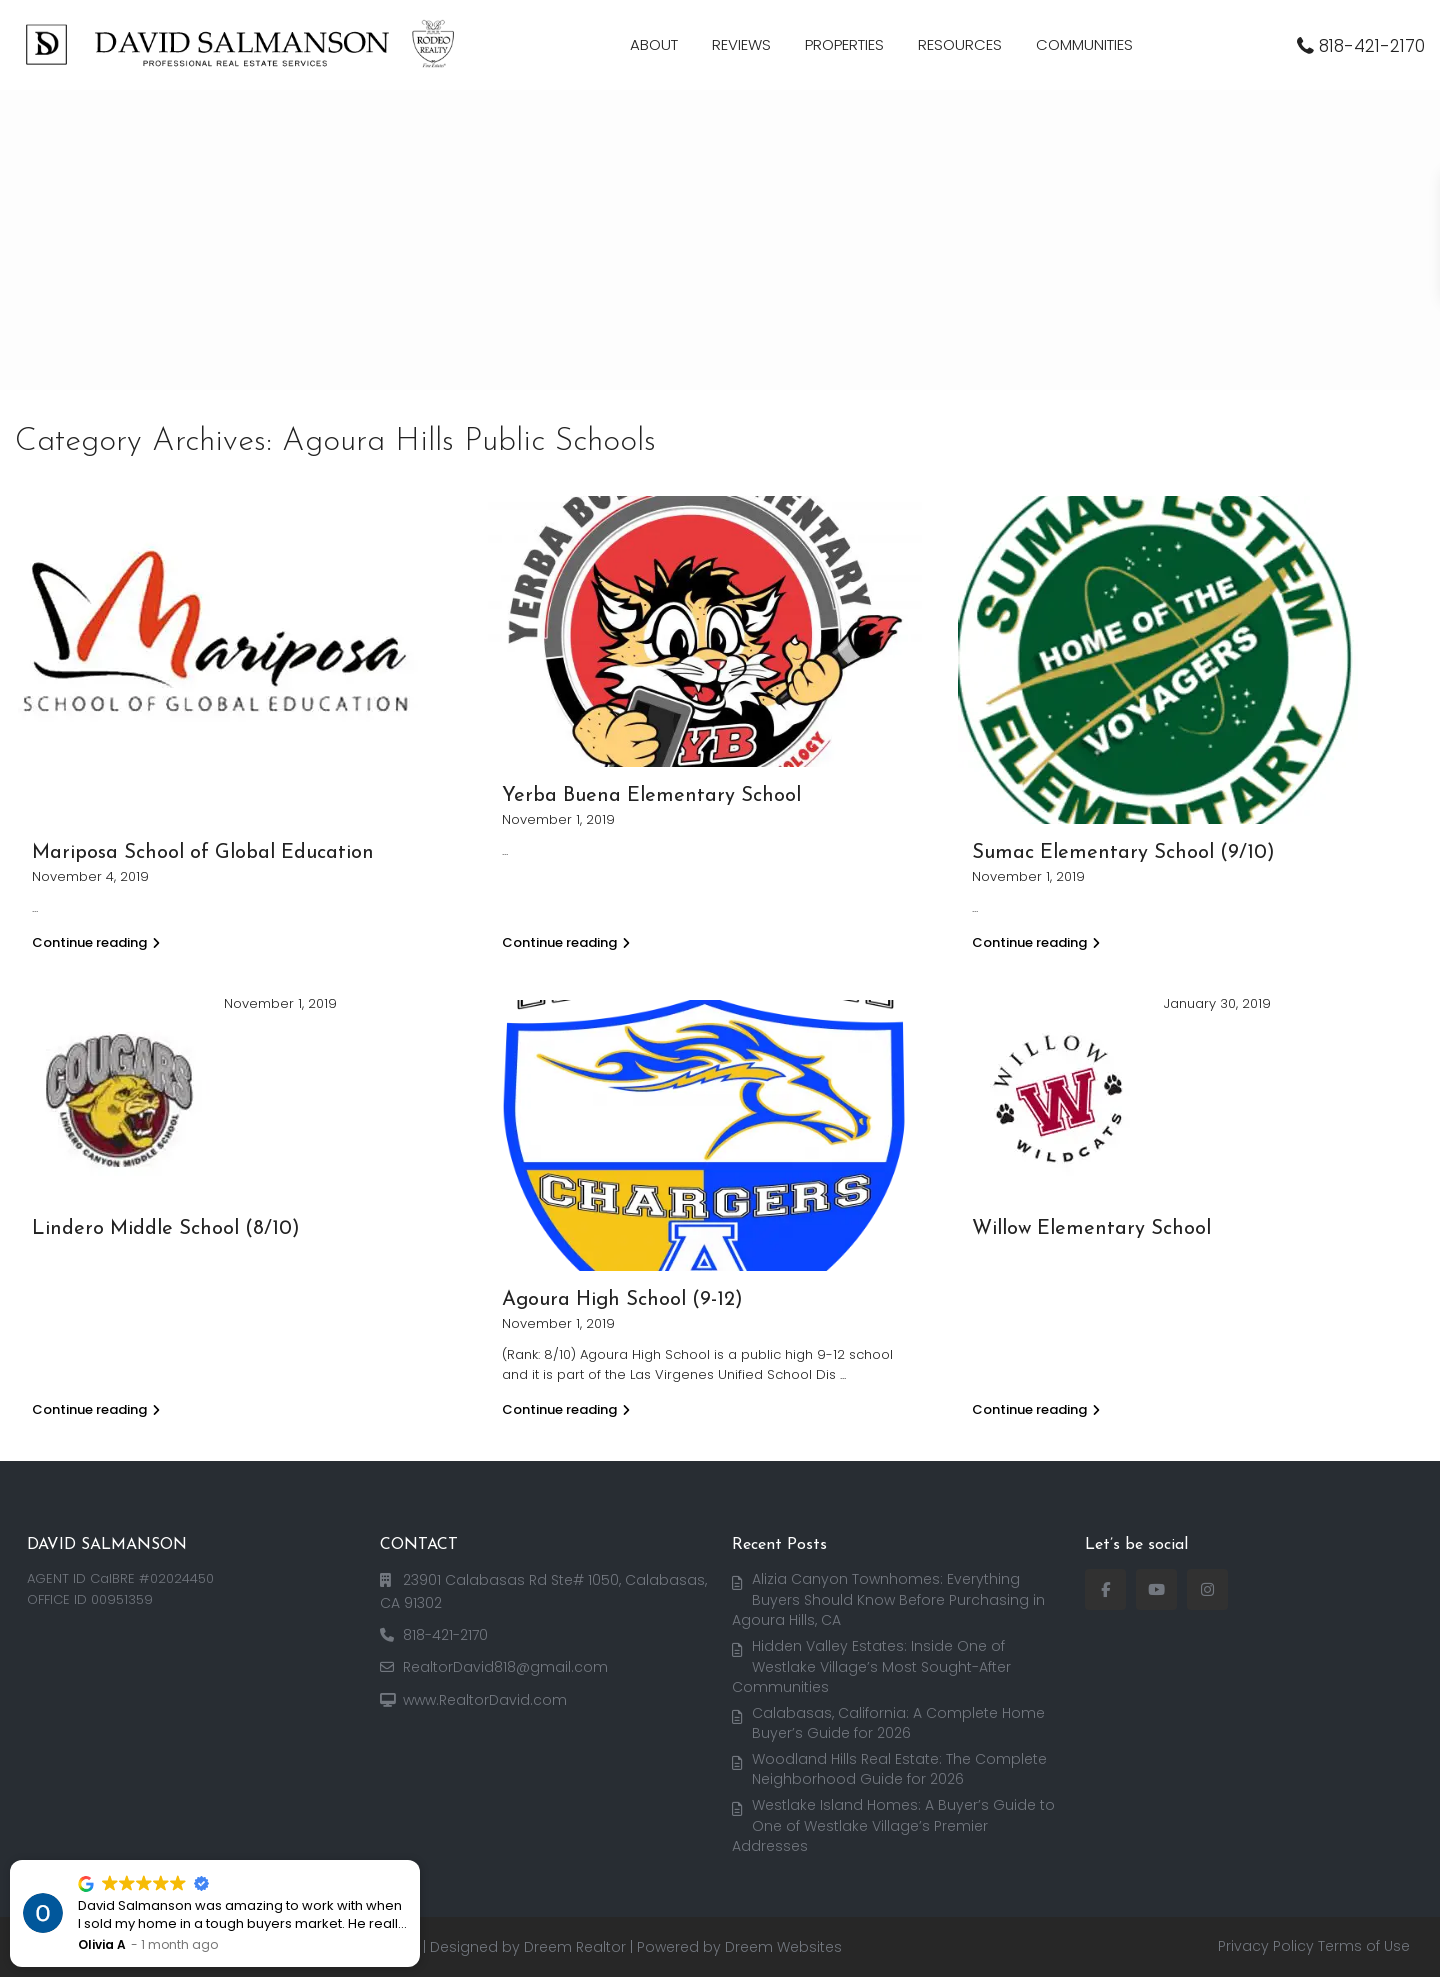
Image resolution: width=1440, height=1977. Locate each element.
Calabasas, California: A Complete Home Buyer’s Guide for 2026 (899, 1723)
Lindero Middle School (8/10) (166, 1229)
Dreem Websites (783, 1947)
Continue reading (96, 942)
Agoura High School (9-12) (622, 1300)
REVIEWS (741, 44)
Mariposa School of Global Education (203, 853)
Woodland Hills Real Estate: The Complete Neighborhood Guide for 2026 (900, 1769)
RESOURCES (960, 44)
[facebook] (1105, 1589)
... (843, 1374)
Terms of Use (1364, 1946)
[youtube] (1156, 1589)
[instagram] (1207, 1589)
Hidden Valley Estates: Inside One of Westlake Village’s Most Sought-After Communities (872, 1666)
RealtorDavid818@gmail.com (505, 1667)
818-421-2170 (1372, 46)
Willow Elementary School (1091, 1229)
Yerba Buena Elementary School (651, 796)
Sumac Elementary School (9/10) (1123, 853)
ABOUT (654, 44)
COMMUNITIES (1084, 44)
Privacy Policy (1266, 1946)
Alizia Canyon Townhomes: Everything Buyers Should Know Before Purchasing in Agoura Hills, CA (889, 1599)
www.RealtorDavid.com (485, 1700)
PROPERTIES (844, 44)
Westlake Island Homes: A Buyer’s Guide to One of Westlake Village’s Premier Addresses (894, 1825)
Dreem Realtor (575, 1947)
